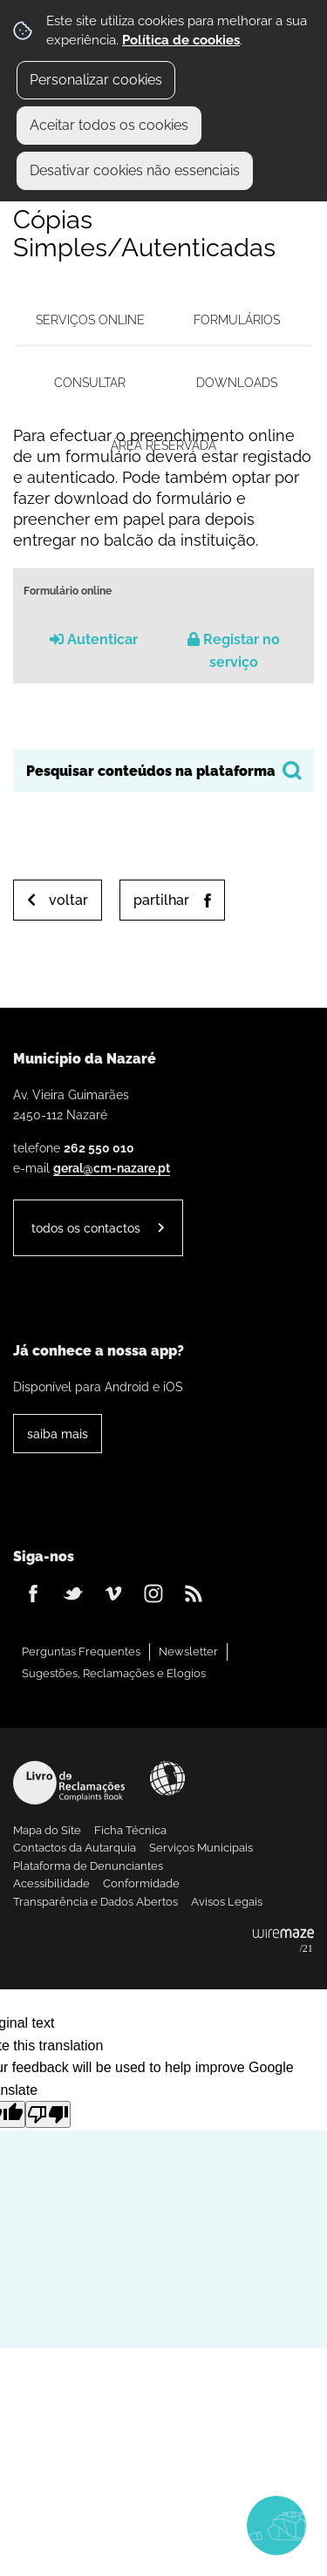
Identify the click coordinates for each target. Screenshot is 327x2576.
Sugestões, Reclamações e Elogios (114, 1673)
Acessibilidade (167, 1778)
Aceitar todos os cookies (109, 125)
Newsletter (188, 1651)
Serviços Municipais (201, 1847)
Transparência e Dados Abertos (95, 1901)
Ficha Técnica (130, 1830)
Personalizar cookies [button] (96, 79)
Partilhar (161, 900)
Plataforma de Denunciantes (88, 1866)
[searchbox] (163, 770)
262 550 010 (99, 1147)
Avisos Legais (226, 1901)
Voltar (68, 900)
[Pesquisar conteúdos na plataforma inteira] (292, 770)
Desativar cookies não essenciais (135, 170)
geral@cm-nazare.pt (111, 1167)
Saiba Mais (57, 1433)
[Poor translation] (48, 2114)
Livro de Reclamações (69, 1783)
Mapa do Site (47, 1830)
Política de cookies (181, 40)
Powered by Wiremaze (283, 1941)
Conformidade (141, 1883)
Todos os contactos (85, 1227)
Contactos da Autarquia (74, 1847)
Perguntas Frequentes (81, 1651)
